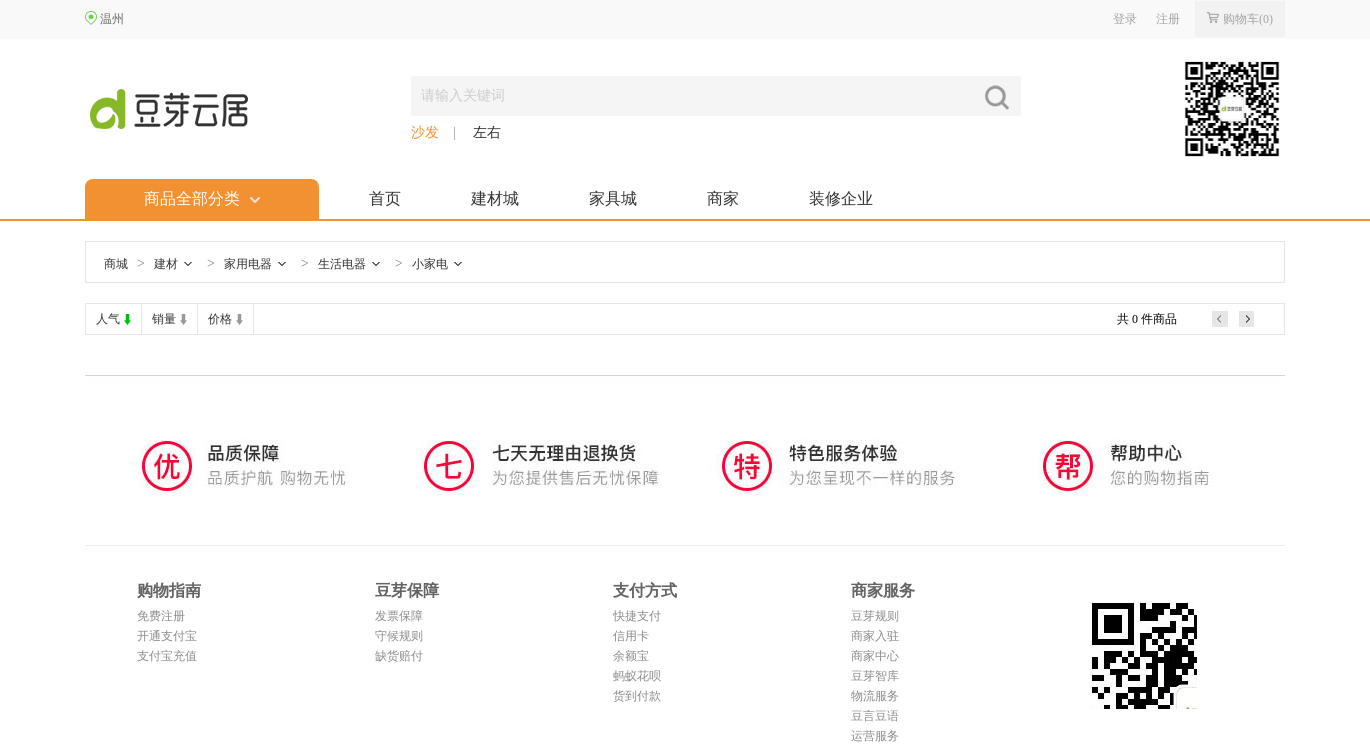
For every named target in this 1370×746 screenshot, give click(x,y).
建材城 (495, 198)
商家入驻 (875, 636)
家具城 (613, 198)
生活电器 (342, 264)
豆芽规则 (875, 616)
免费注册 (161, 616)
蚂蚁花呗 (637, 676)
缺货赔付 (399, 656)
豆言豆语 (875, 716)
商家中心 (875, 656)
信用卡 (631, 636)
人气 (108, 319)
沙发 (425, 132)
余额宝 (631, 656)
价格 (220, 319)
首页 (385, 198)
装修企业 (841, 198)
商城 (116, 264)
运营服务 (875, 736)
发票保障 (399, 616)
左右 (487, 132)
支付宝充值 (167, 656)
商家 (723, 198)
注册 (1168, 19)
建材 (166, 264)
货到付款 (637, 696)
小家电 (430, 264)
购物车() (1240, 19)
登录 (1125, 19)
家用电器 (248, 264)
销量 (164, 319)
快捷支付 (637, 616)
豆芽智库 (875, 676)
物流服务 (875, 696)
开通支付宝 (167, 636)
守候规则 (399, 636)
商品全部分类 (202, 198)
